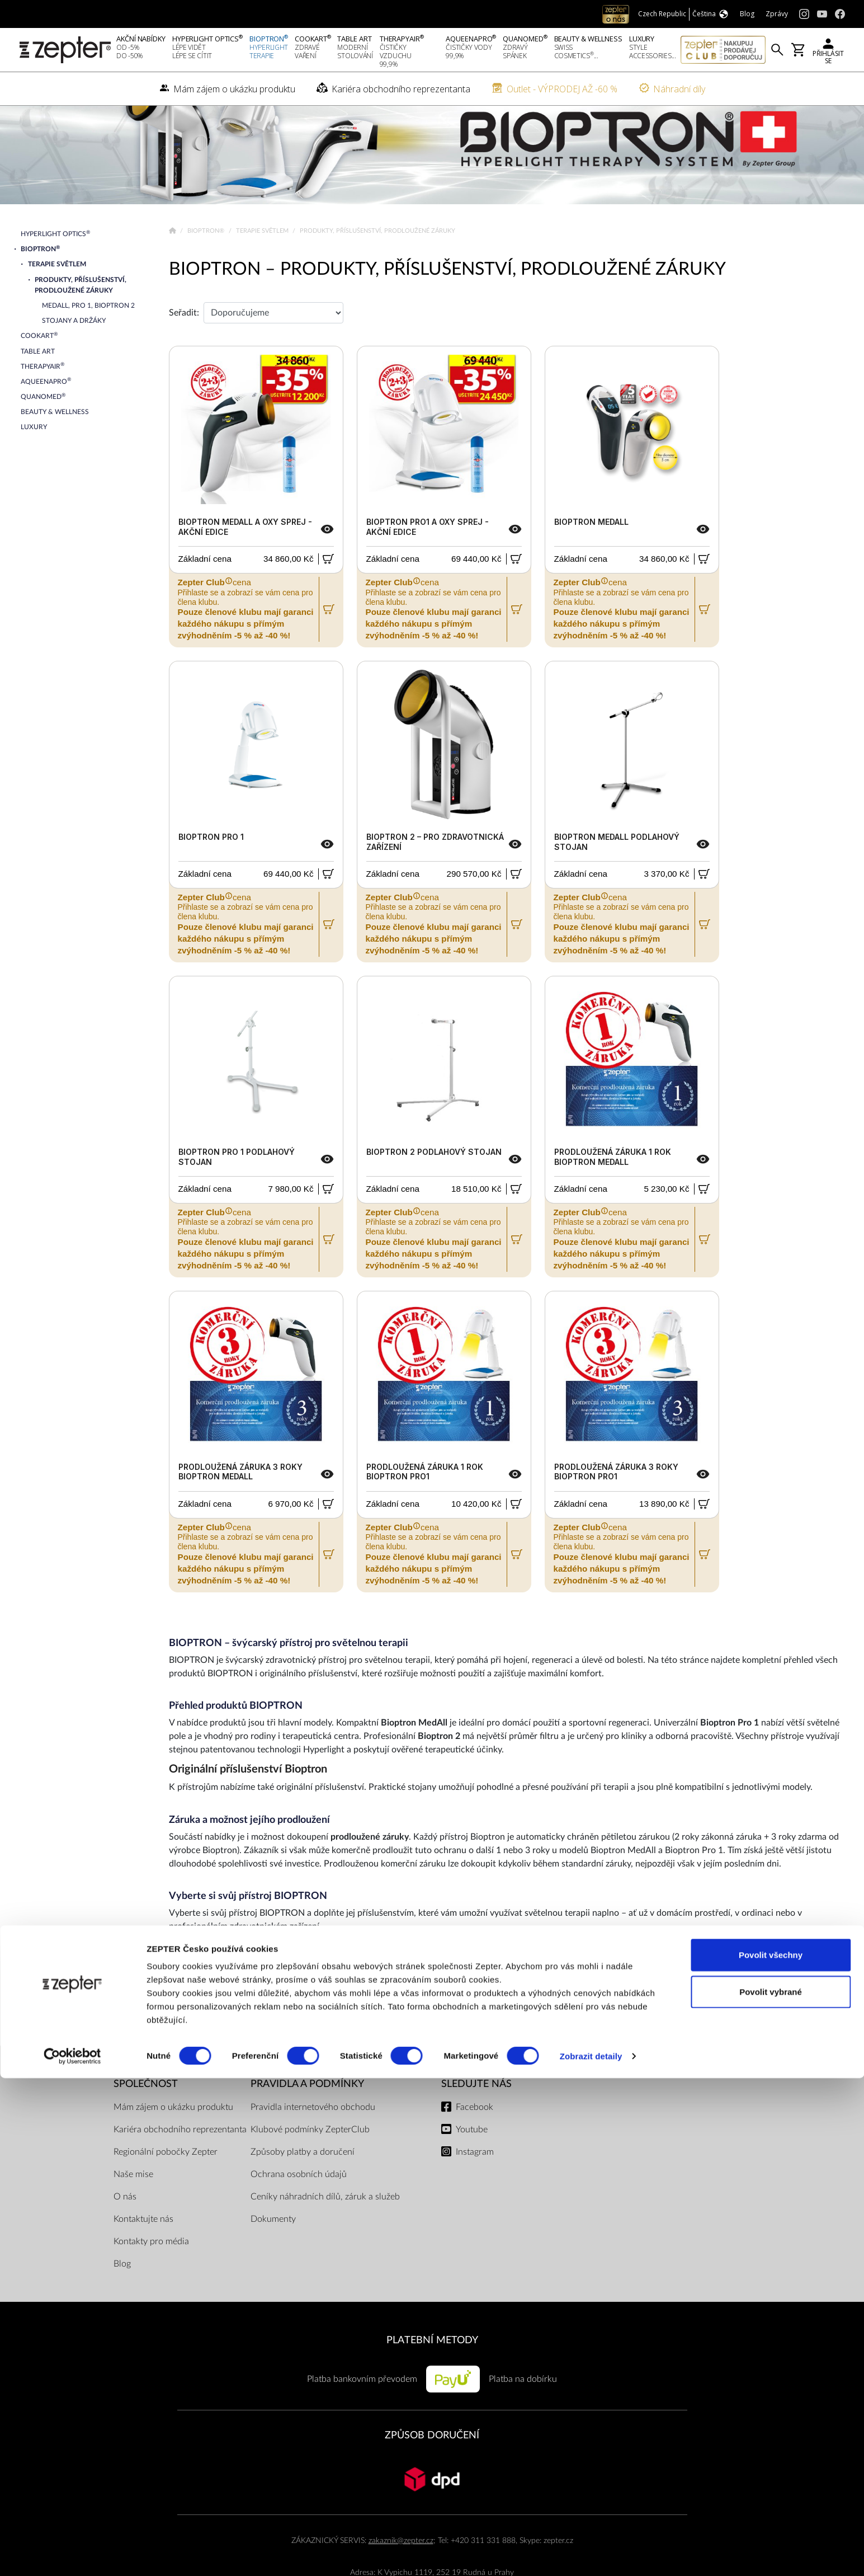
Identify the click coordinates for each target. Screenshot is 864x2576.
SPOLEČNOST (146, 2119)
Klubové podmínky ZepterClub (310, 2165)
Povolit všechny (770, 2452)
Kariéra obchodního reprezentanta (180, 2165)
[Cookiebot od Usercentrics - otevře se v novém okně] (72, 2554)
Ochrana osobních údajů (299, 2210)
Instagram (475, 2187)
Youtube (472, 2165)
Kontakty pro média (151, 2277)
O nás (125, 2232)
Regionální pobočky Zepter (166, 2187)
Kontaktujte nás (143, 2254)
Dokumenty (273, 2254)
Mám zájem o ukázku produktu (173, 2142)
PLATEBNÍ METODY (432, 2376)
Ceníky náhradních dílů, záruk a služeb (325, 2232)
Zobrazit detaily (591, 2554)
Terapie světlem (263, 267)
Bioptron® (206, 267)
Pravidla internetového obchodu (313, 2142)
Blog (122, 2299)
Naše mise (133, 2210)
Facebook (474, 2142)
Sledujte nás (476, 2119)
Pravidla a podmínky (307, 2119)
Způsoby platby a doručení (303, 2187)
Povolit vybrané (770, 2489)
